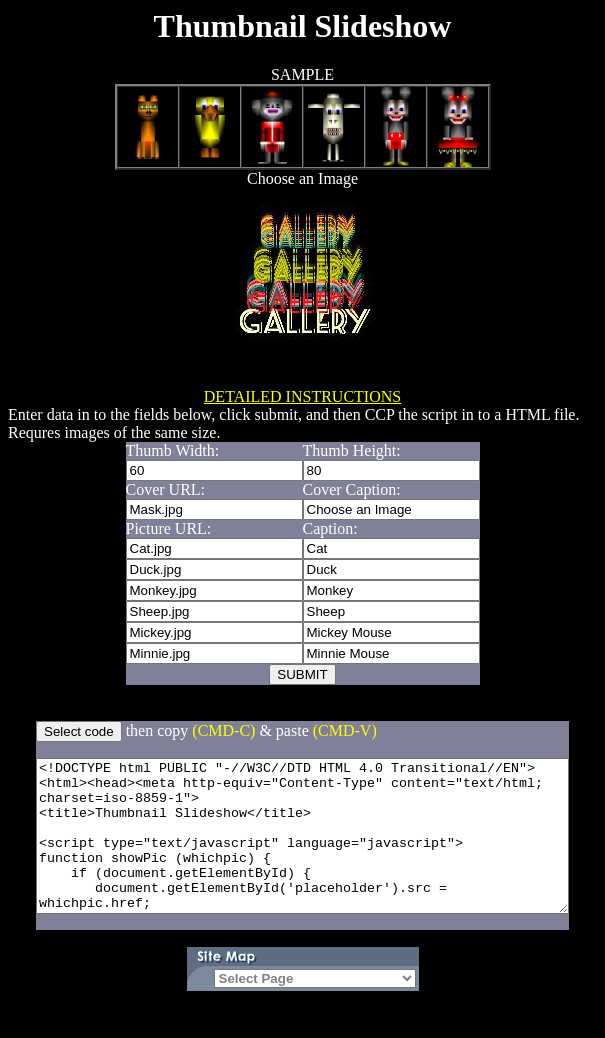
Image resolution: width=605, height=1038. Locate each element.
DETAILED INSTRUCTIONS (302, 396)
